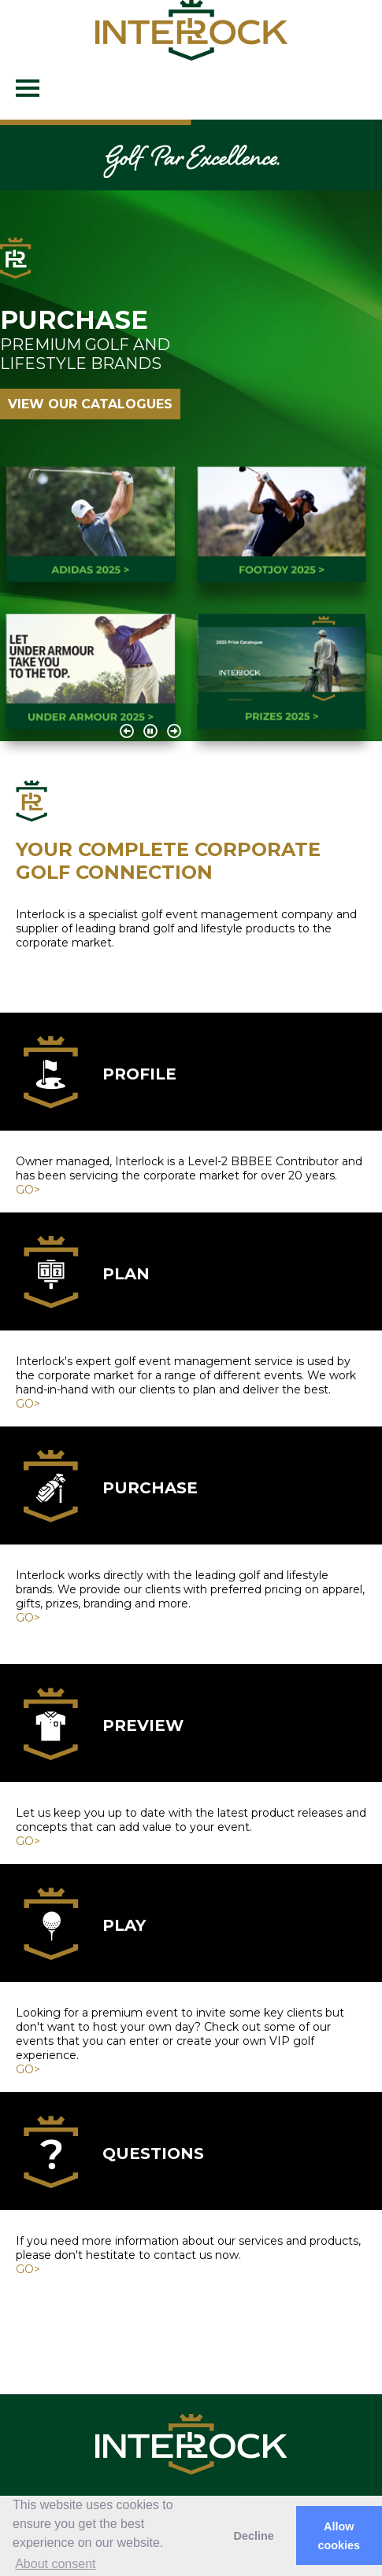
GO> (28, 1190)
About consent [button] (55, 2563)
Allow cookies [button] (339, 2536)
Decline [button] (253, 2536)
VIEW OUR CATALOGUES (90, 404)
